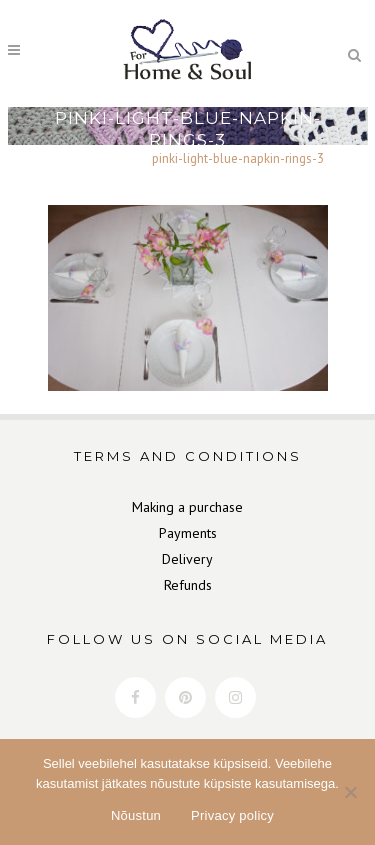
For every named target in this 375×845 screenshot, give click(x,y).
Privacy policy (232, 815)
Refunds (188, 585)
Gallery (118, 158)
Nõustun (136, 815)
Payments (188, 533)
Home (68, 158)
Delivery (187, 559)
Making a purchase (187, 507)
